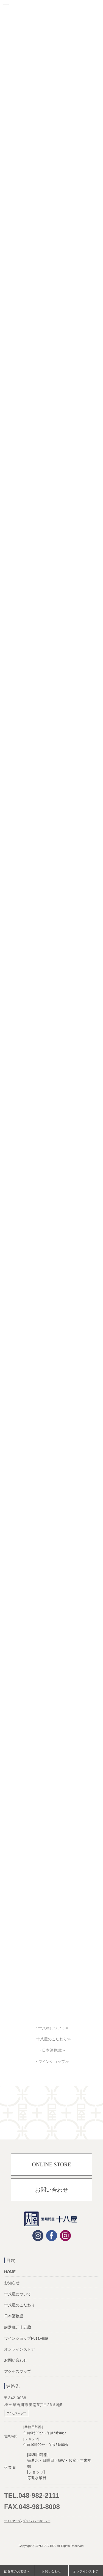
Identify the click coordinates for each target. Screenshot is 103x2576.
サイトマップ (12, 2520)
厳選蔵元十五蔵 (17, 2327)
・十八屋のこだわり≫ (51, 2039)
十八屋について (17, 2294)
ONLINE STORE (51, 2164)
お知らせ (12, 2283)
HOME (10, 2272)
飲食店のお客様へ (17, 2571)
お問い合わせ (51, 2190)
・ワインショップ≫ (51, 2061)
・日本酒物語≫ (51, 2050)
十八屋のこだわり (19, 2305)
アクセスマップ (17, 2371)
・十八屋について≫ (51, 2028)
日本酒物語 (13, 2316)
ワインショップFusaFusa (26, 2338)
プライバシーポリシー (36, 2520)
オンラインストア (86, 2571)
